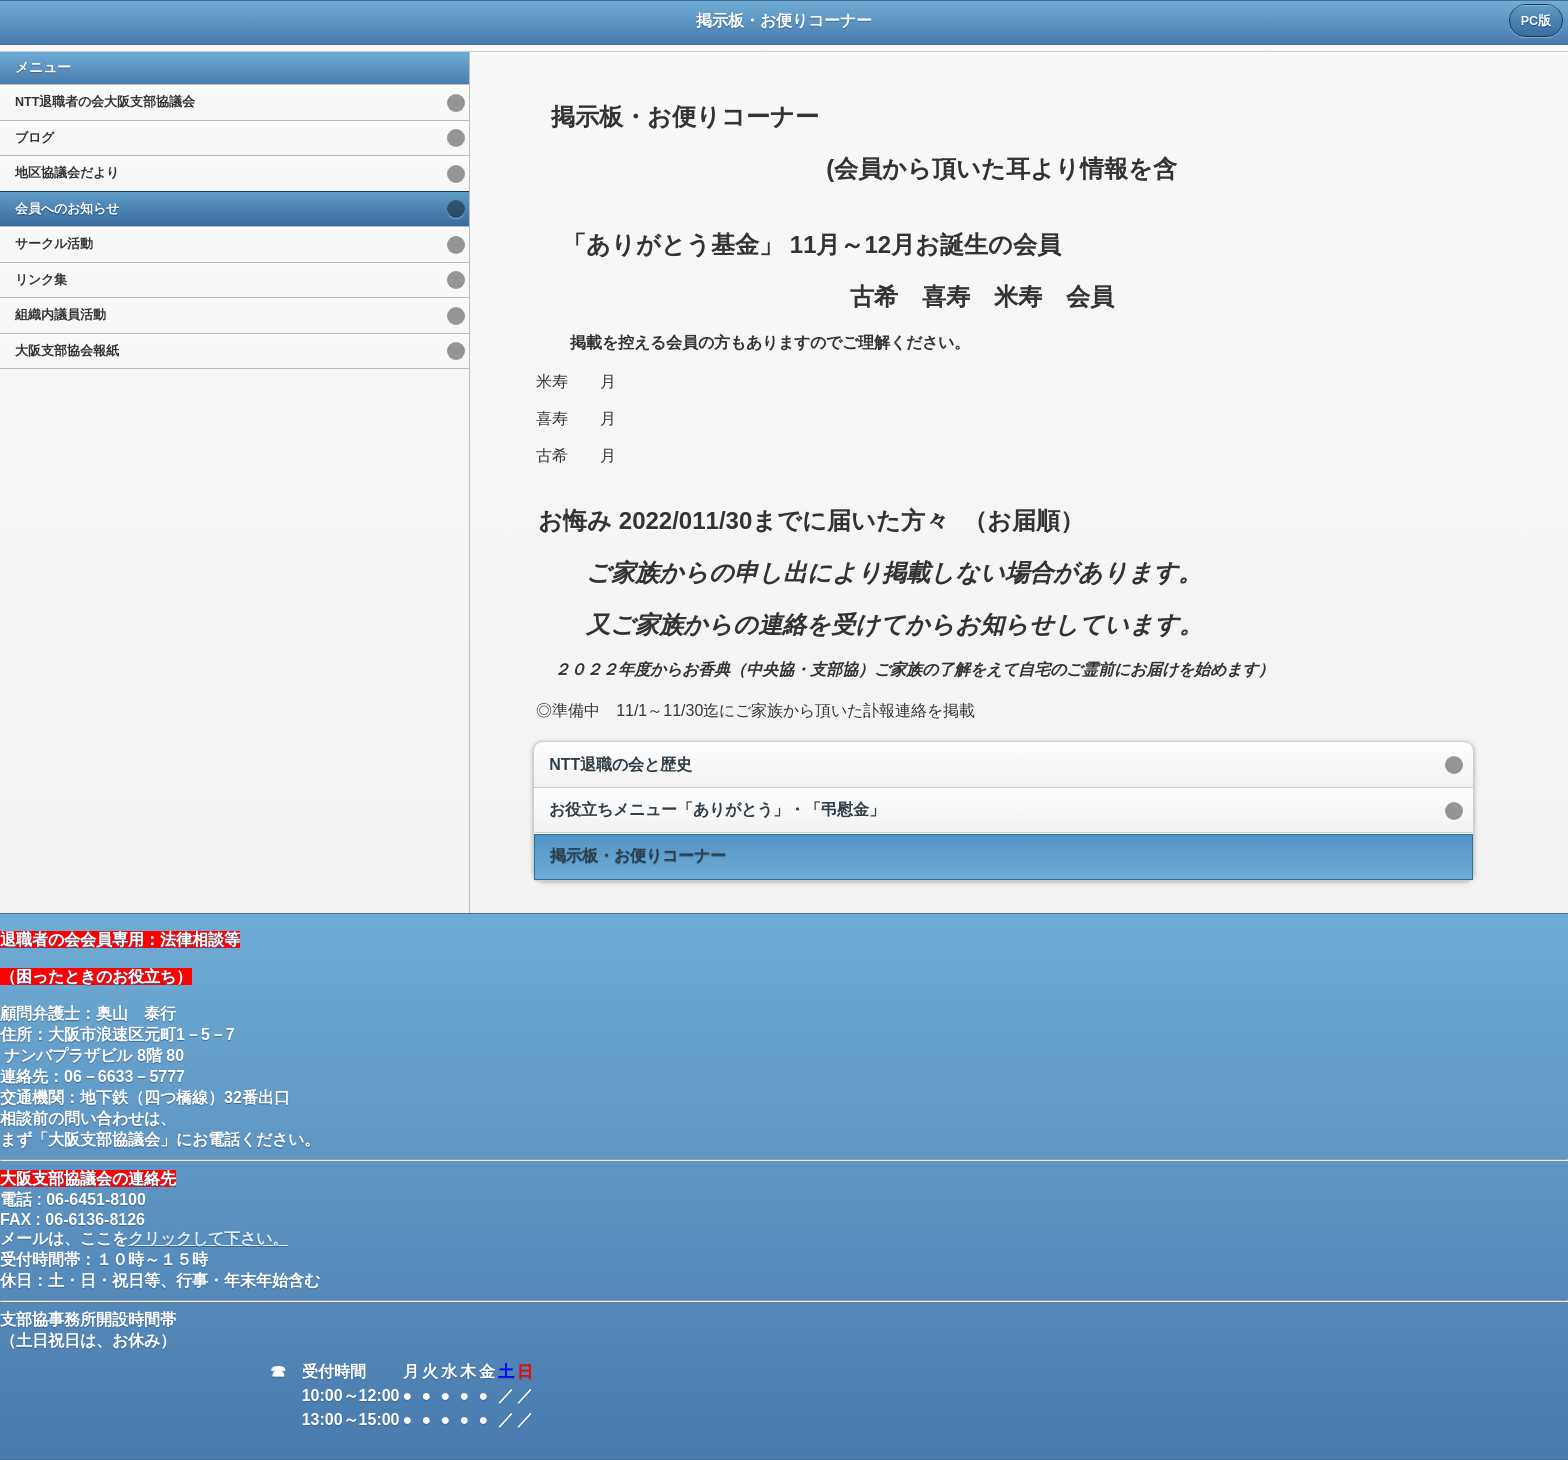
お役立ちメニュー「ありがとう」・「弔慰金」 (717, 809)
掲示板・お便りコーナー (638, 855)
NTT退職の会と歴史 (620, 764)
